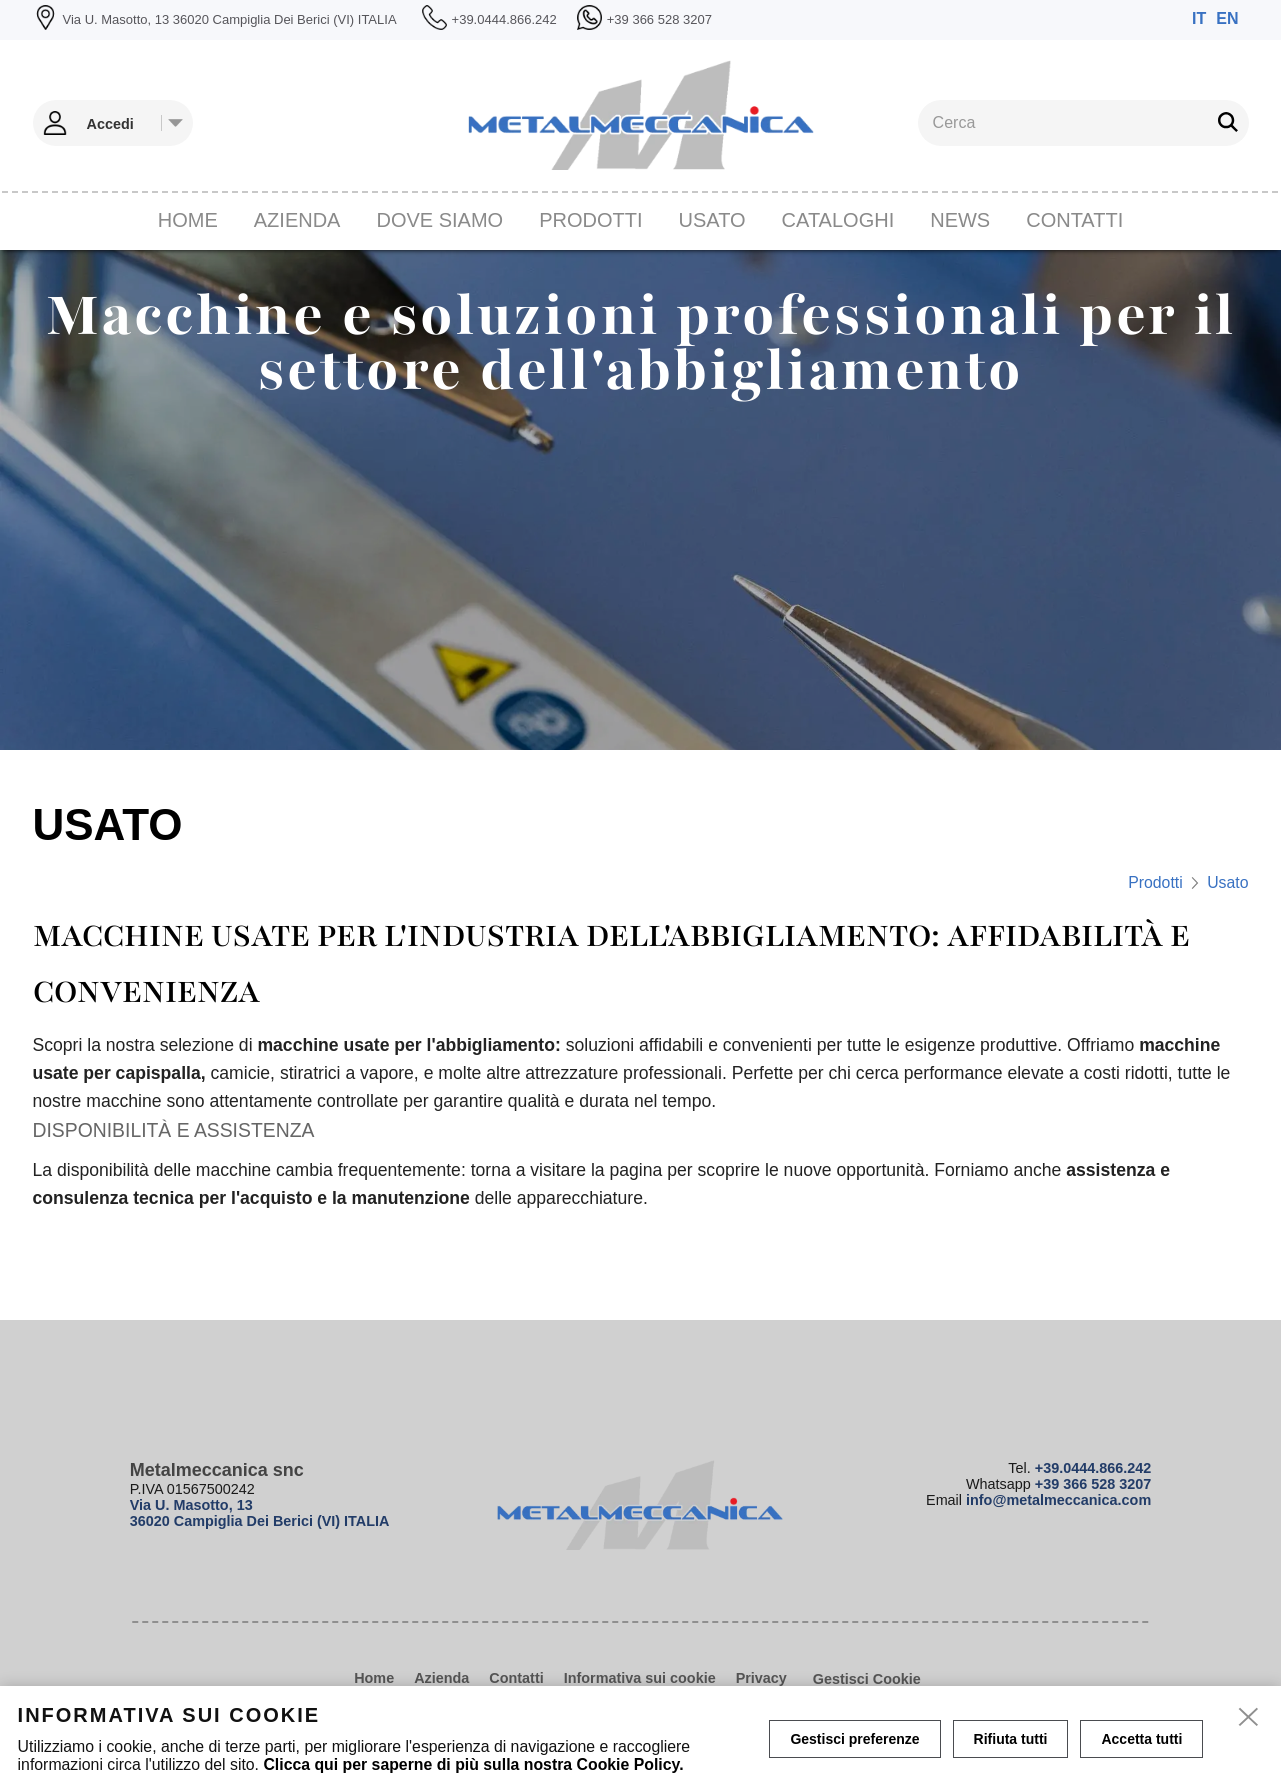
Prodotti (590, 220)
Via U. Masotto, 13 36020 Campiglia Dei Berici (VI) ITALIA (260, 1513)
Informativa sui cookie (640, 1678)
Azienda (297, 220)
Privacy (761, 1678)
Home (188, 220)
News (960, 220)
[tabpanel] (640, 500)
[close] (1249, 1718)
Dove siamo (439, 220)
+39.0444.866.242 (1093, 1468)
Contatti (1074, 220)
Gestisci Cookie (867, 1679)
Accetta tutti (1141, 1739)
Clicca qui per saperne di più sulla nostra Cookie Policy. (473, 1764)
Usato (712, 220)
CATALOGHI (838, 220)
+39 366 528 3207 (1093, 1484)
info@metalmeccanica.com (1058, 1500)
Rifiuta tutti (1011, 1739)
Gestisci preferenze (854, 1739)
